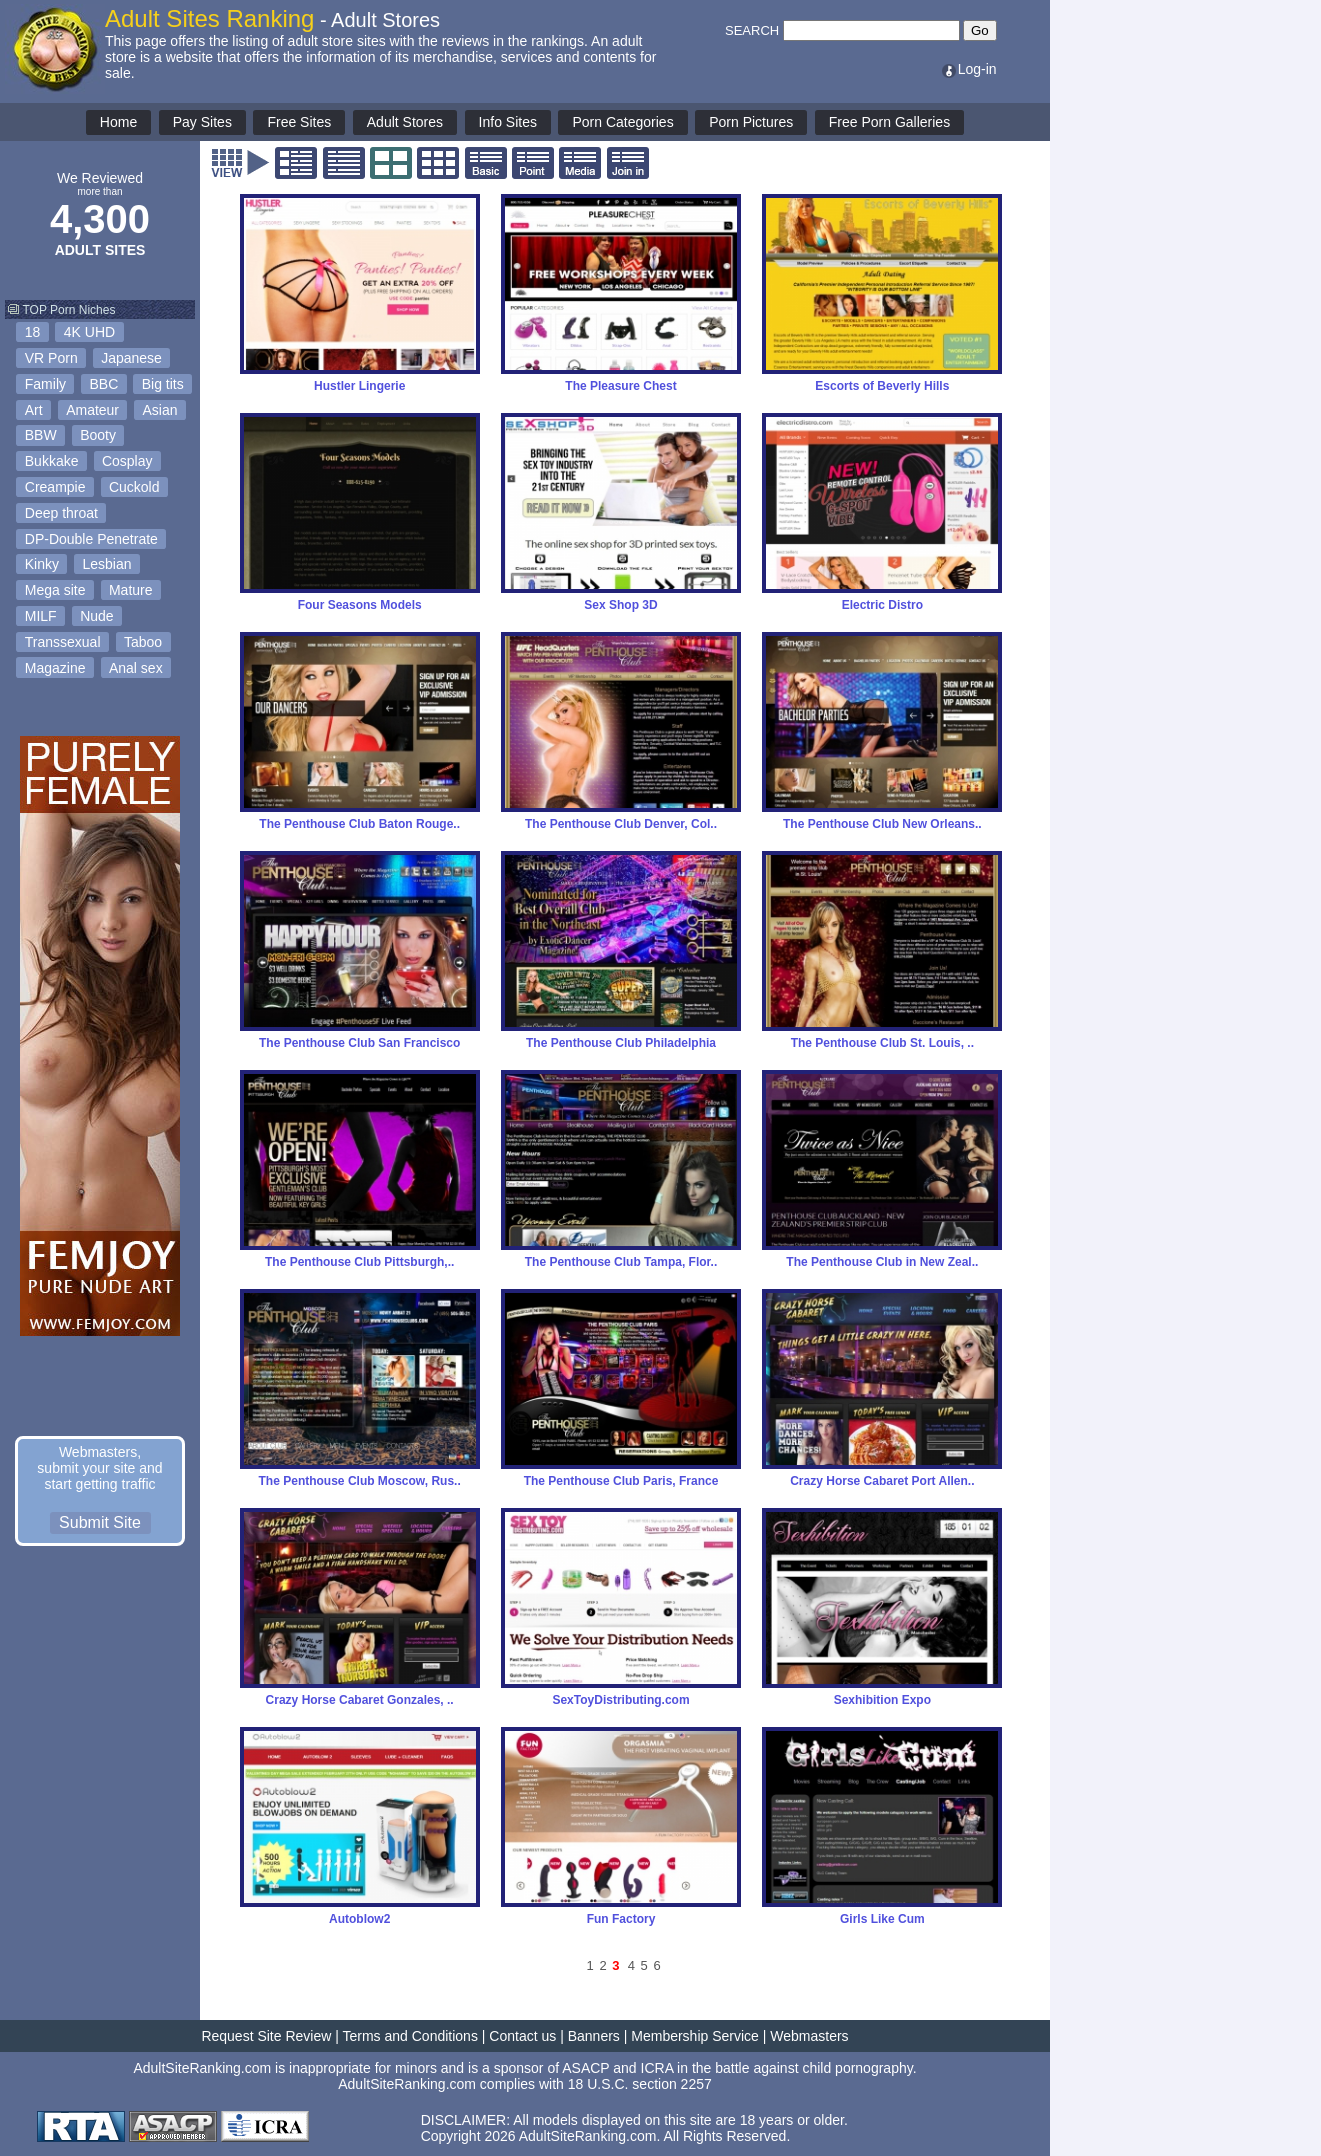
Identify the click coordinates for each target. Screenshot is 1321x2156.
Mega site (55, 590)
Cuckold (134, 487)
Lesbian (106, 564)
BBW (41, 435)
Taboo (143, 642)
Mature (131, 590)
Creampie (55, 487)
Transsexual (63, 642)
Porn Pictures (751, 122)
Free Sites (299, 122)
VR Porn (51, 358)
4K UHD (89, 332)
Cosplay (127, 461)
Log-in (968, 69)
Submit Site (100, 1522)
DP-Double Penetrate (91, 539)
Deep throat (61, 513)
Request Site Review (266, 2036)
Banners (594, 2036)
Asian (160, 410)
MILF (41, 616)
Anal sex (136, 668)
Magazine (55, 668)
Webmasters (809, 2036)
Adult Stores (405, 122)
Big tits (163, 384)
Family (45, 384)
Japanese (131, 358)
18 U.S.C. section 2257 (640, 2084)
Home (118, 122)
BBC (103, 384)
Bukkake (52, 461)
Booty (98, 435)
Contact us (522, 2036)
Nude (96, 616)
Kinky (42, 564)
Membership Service (695, 2036)
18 (33, 332)
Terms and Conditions (410, 2036)
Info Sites (508, 122)
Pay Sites (202, 122)
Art (34, 410)
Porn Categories (622, 122)
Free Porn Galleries (889, 122)
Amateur (92, 410)
